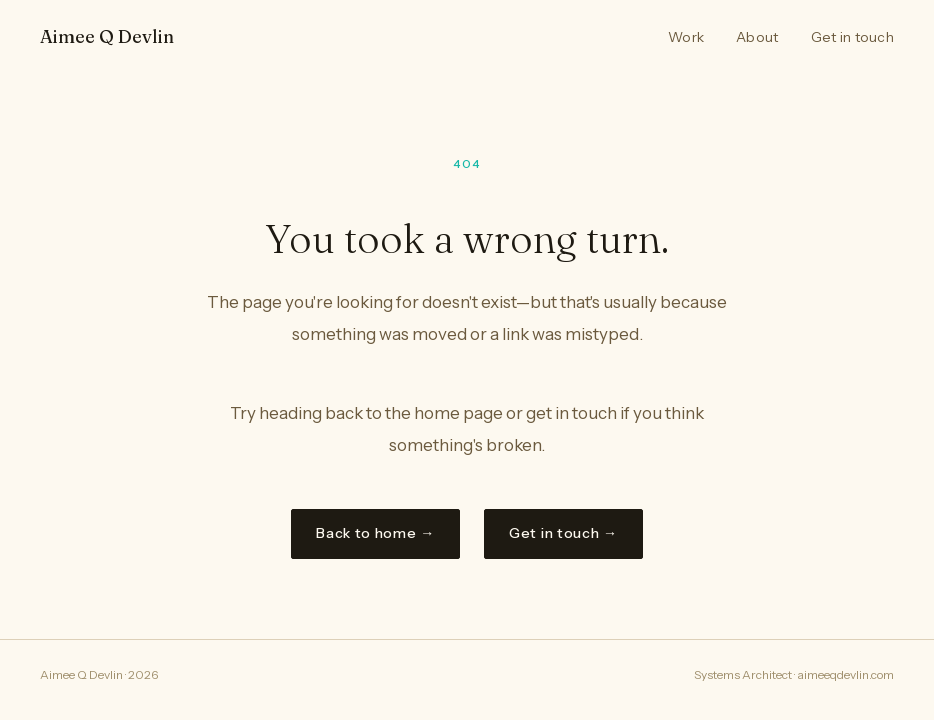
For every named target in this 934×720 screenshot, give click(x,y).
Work (686, 37)
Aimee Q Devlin (107, 36)
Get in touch (852, 37)
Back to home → (375, 533)
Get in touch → (563, 533)
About (757, 37)
